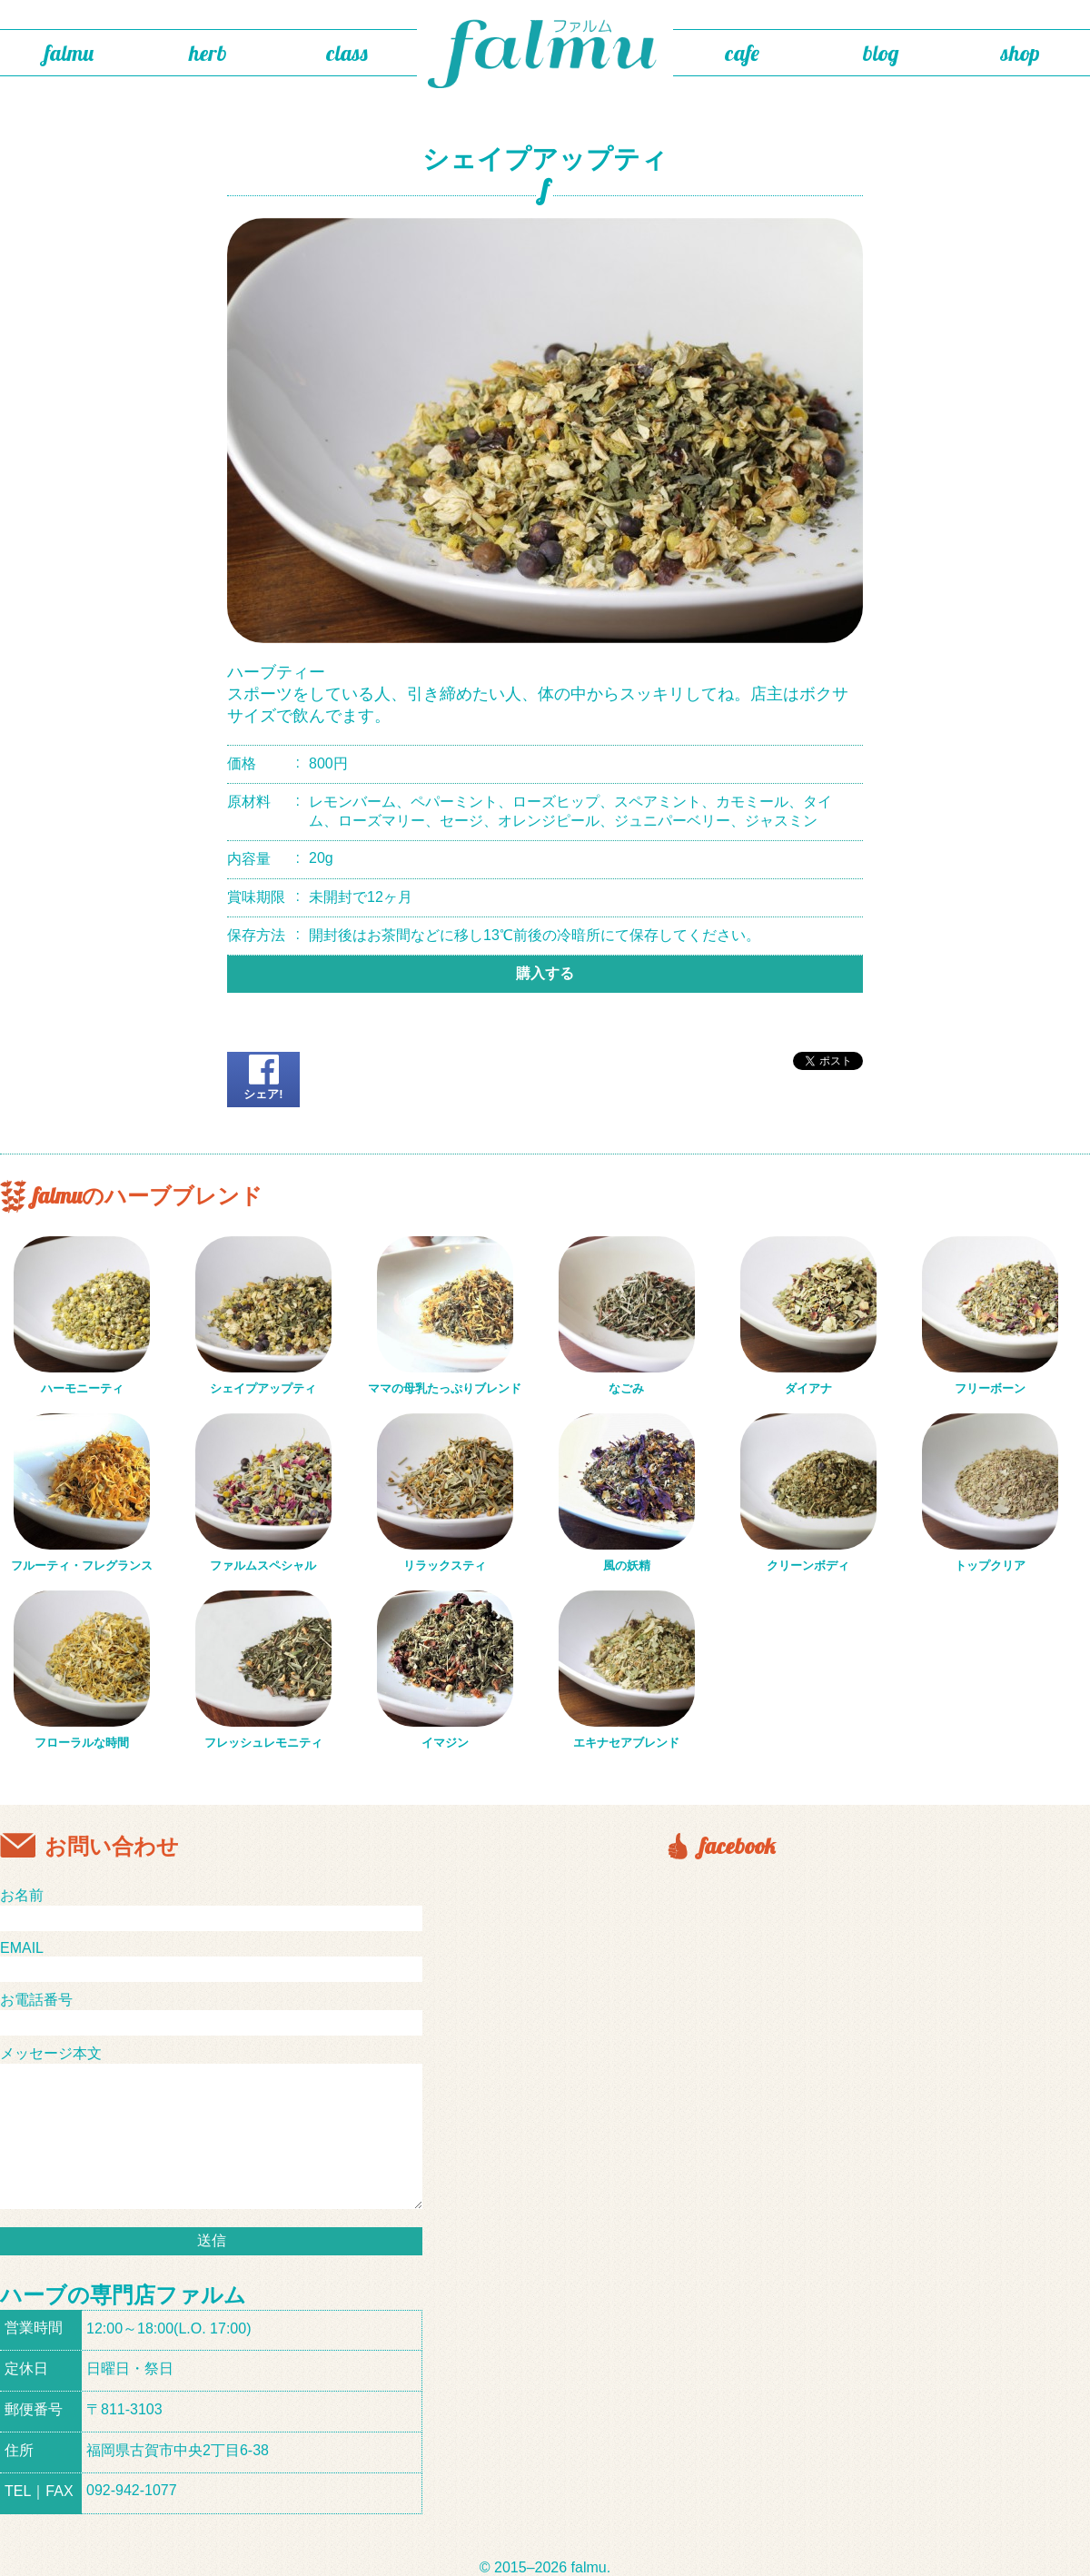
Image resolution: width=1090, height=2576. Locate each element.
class (347, 52)
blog (881, 52)
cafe (742, 52)
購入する (545, 973)
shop (1020, 52)
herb (208, 52)
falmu (69, 52)
